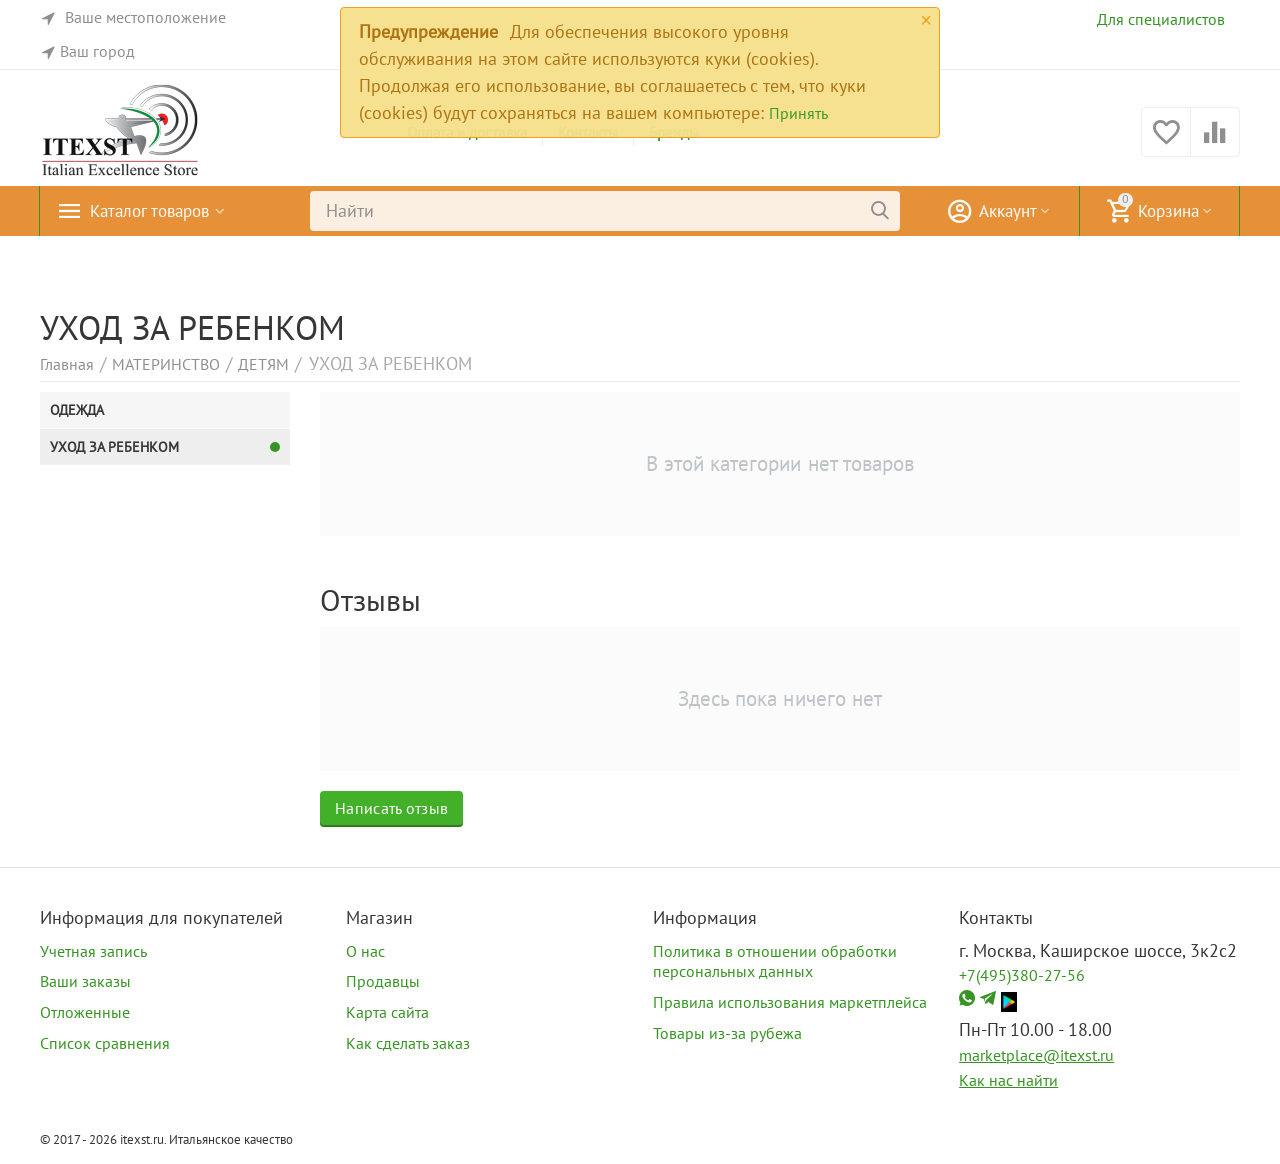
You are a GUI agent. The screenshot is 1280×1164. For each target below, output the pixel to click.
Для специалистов (1161, 19)
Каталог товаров (155, 211)
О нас (365, 951)
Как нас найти (1008, 1080)
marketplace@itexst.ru (1036, 1055)
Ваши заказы (85, 981)
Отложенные (85, 1012)
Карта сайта (387, 1012)
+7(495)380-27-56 (1022, 975)
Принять (798, 113)
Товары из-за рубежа (727, 1033)
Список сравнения (105, 1043)
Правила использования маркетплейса (790, 1002)
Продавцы (383, 981)
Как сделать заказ (408, 1043)
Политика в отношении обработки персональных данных (775, 961)
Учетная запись (93, 951)
